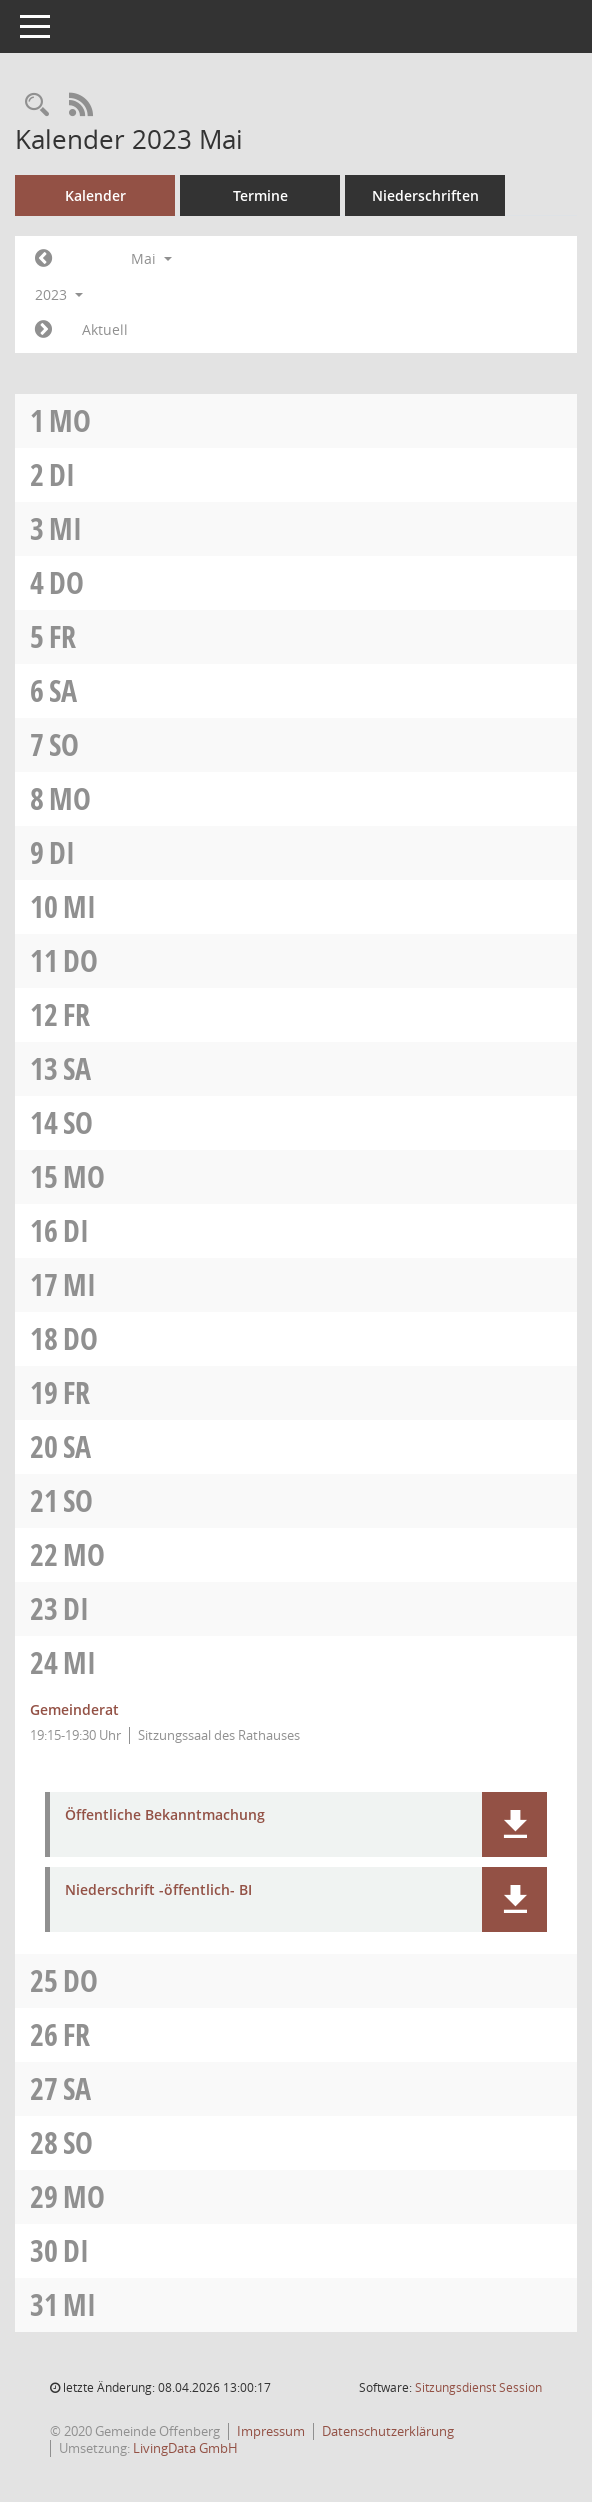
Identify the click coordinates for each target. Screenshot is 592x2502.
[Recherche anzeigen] (37, 105)
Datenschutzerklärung (388, 2431)
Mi (65, 528)
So (64, 744)
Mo (70, 420)
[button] (514, 1824)
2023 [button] (59, 294)
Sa (63, 690)
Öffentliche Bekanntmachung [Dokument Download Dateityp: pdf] (165, 1815)
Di (62, 474)
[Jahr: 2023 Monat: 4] (43, 259)
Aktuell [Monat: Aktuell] (105, 329)
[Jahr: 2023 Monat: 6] (43, 330)
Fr (62, 636)
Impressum (271, 2431)
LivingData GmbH (185, 2448)
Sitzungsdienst (478, 2387)
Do (66, 582)
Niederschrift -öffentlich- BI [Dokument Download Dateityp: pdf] (158, 1890)
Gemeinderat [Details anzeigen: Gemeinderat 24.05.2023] (74, 1709)
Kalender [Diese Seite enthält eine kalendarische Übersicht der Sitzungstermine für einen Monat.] (95, 195)
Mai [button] (151, 258)
